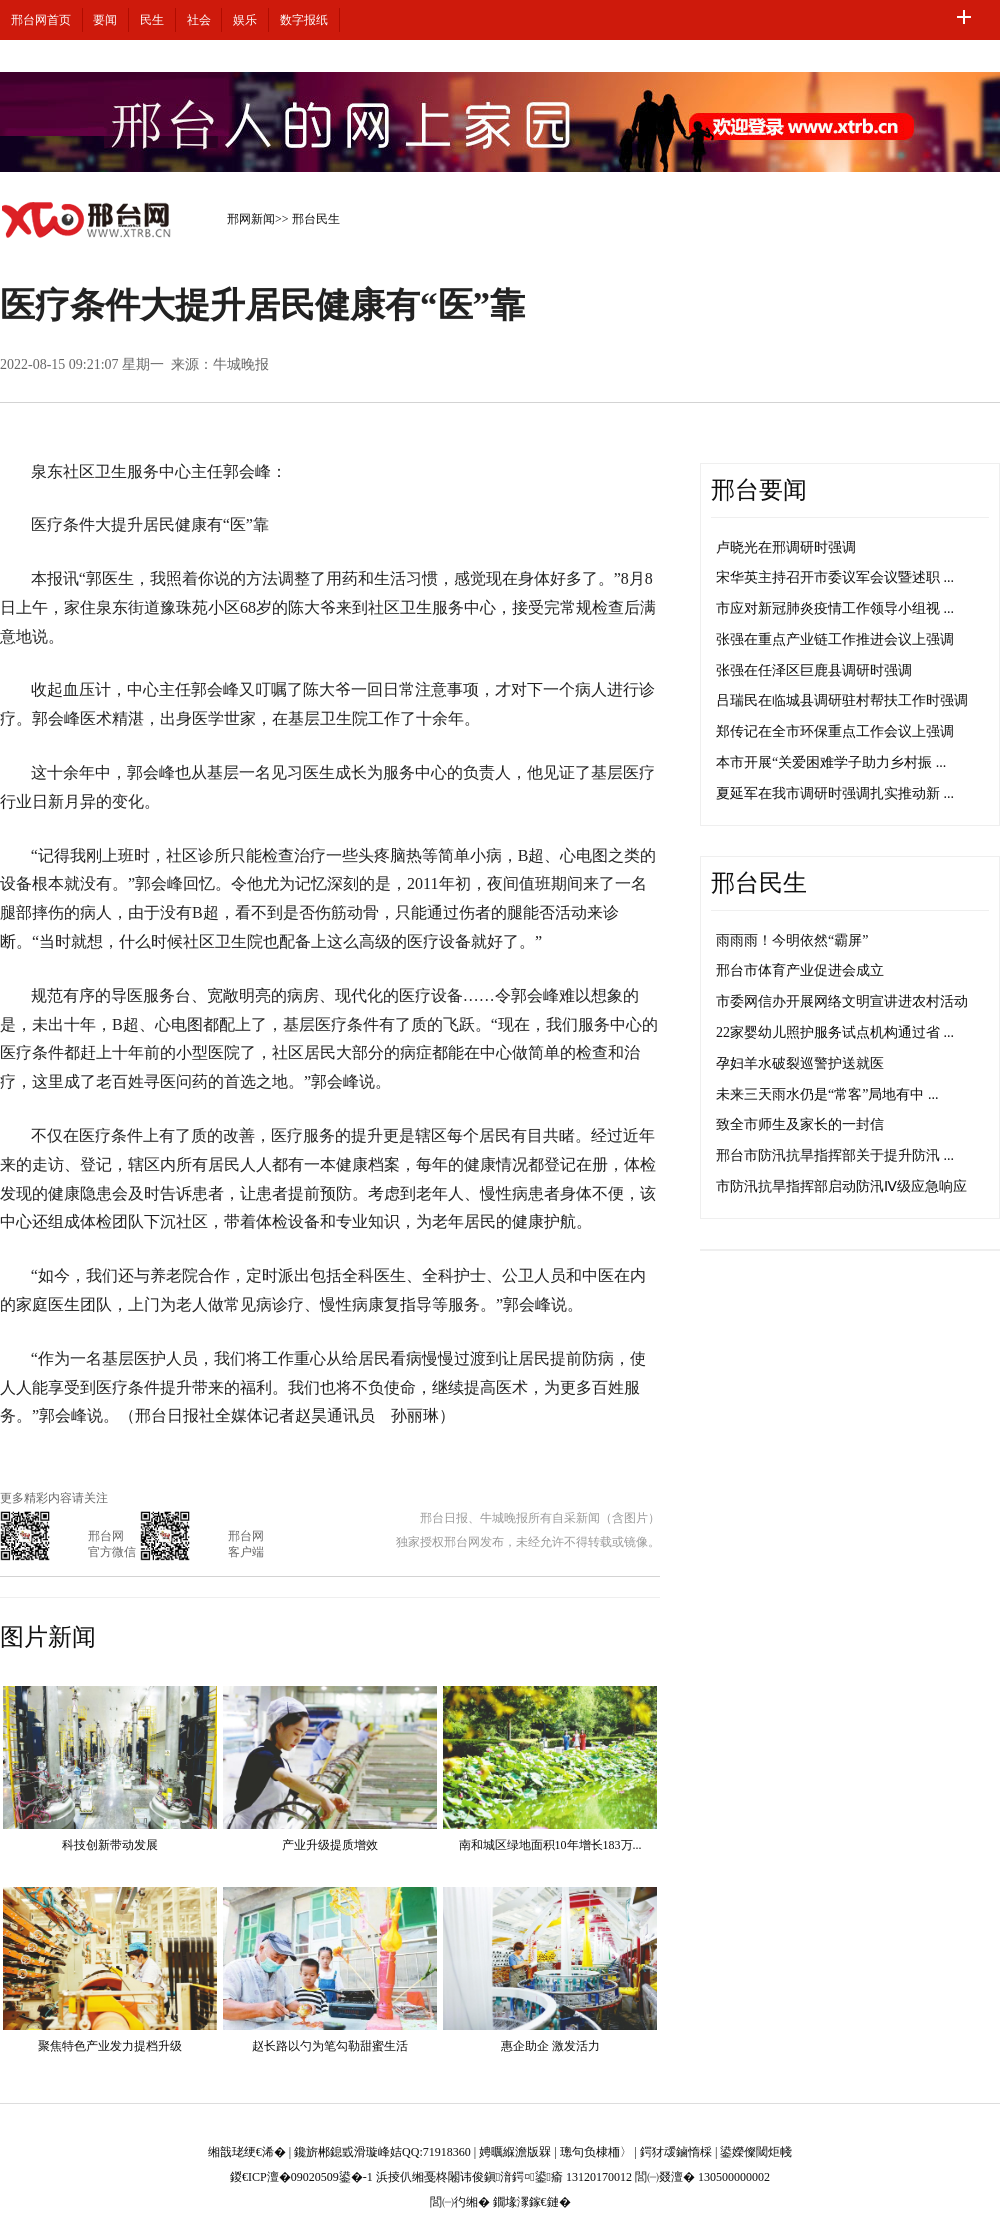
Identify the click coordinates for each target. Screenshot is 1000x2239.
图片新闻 (48, 1637)
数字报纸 (304, 20)
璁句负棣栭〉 (596, 2152)
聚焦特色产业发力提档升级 (110, 2046)
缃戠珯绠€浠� (247, 2152)
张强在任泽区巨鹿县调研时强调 (814, 670)
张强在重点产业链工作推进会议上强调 (835, 639)
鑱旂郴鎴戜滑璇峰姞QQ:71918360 (382, 2152)
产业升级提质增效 (330, 1845)
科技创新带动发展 (110, 1845)
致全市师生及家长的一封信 (800, 1124)
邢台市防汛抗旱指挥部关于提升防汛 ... (835, 1155)
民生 (152, 20)
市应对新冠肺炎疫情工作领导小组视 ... (835, 608)
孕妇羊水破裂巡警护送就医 (800, 1063)
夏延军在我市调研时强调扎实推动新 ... (835, 793)
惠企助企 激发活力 (550, 2046)
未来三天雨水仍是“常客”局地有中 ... (827, 1094)
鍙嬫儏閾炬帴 (756, 2152)
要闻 (105, 20)
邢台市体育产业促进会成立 (800, 970)
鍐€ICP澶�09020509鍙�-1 (301, 2177)
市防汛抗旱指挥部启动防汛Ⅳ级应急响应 (841, 1186)
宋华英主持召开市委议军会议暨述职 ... (835, 577)
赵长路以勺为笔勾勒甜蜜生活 (330, 2046)
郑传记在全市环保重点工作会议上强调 (835, 731)
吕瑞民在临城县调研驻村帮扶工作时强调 (842, 700)
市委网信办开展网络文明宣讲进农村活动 (842, 1001)
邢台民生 (316, 219)
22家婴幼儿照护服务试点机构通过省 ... (835, 1032)
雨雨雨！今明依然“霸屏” (792, 940)
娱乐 (245, 20)
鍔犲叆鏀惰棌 (676, 2152)
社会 (199, 20)
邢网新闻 (251, 219)
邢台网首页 (41, 20)
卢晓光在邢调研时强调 (786, 547)
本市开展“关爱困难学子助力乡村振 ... (831, 762)
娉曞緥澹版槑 (515, 2152)
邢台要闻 (759, 490)
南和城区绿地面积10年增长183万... (550, 1845)
